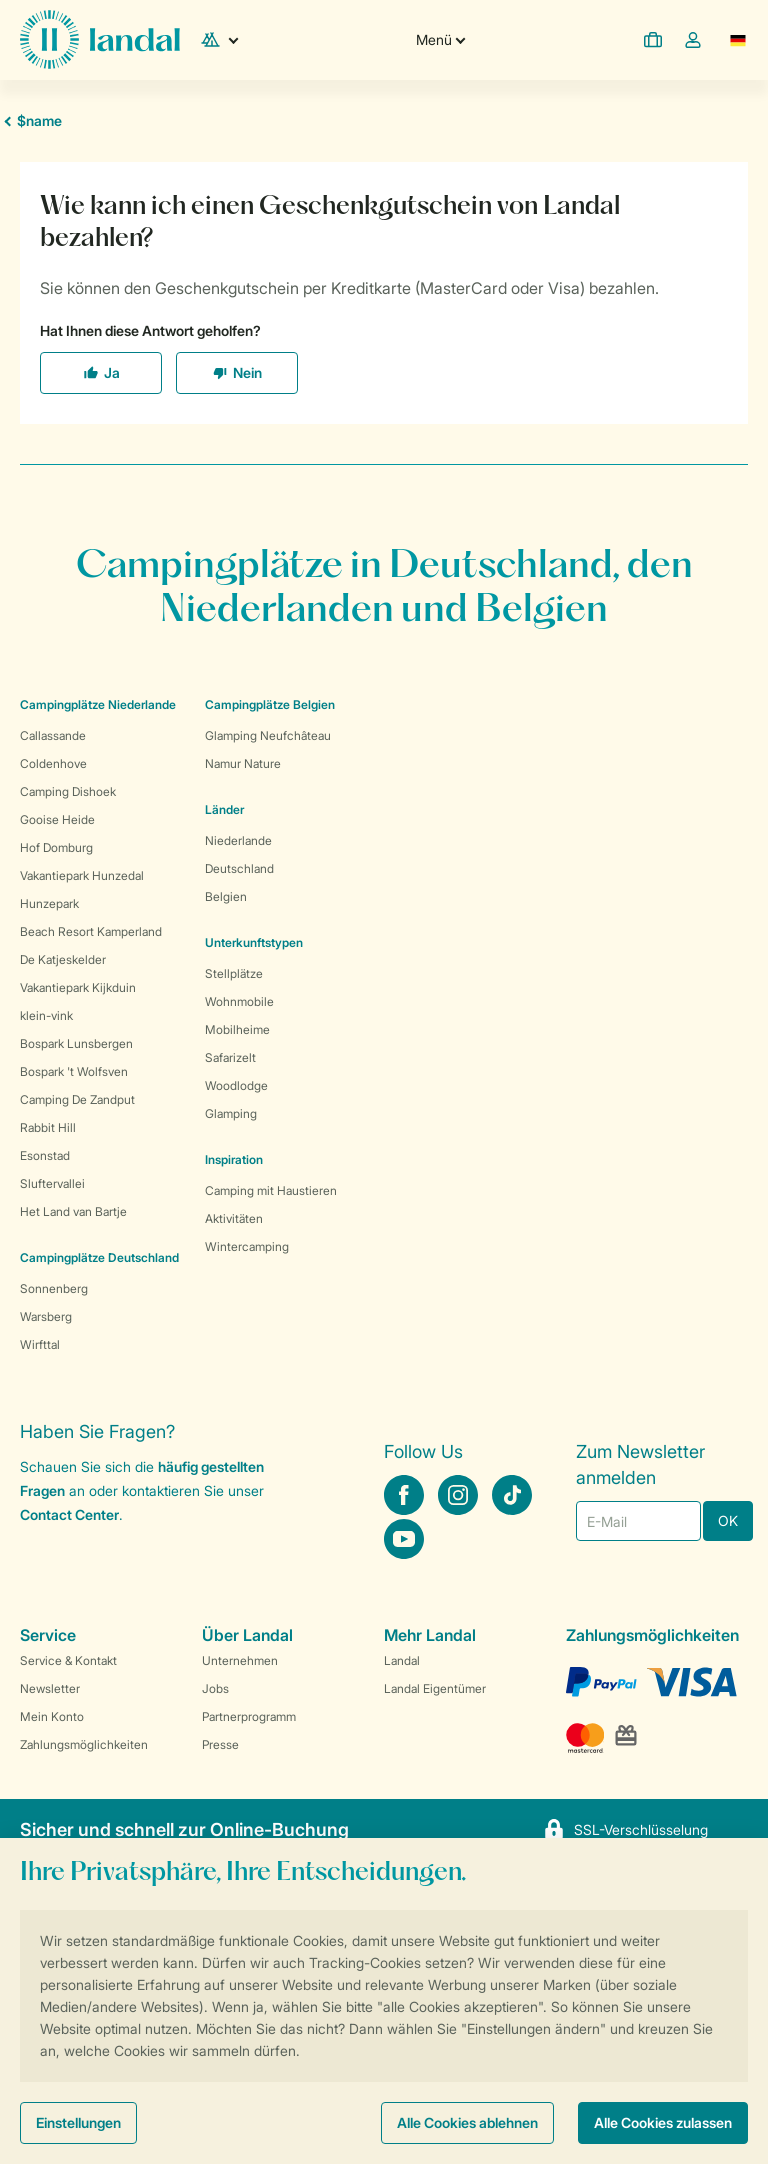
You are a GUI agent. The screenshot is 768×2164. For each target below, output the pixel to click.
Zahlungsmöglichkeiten (84, 1744)
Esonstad (45, 1155)
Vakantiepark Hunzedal (82, 875)
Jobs (215, 1688)
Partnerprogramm (249, 1716)
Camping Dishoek (68, 791)
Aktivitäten (234, 1218)
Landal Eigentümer (435, 1688)
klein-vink (46, 1015)
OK (728, 1520)
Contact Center (69, 1514)
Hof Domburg (56, 847)
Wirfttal (40, 1344)
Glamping (231, 1113)
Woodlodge (236, 1085)
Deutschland (239, 868)
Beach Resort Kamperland (91, 931)
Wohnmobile (239, 1001)
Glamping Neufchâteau (268, 735)
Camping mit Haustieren (271, 1190)
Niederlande (238, 840)
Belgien (226, 896)
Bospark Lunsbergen (76, 1043)
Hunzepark (49, 903)
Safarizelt (230, 1057)
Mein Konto (52, 1716)
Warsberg (46, 1316)
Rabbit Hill (48, 1127)
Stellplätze (234, 973)
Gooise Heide (57, 819)
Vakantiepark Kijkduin (78, 987)
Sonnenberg (54, 1288)
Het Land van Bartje (73, 1211)
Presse (220, 1744)
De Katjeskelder (63, 959)
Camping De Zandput (77, 1099)
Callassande (53, 735)
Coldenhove (53, 763)
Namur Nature (243, 763)
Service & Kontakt (68, 1660)
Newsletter (50, 1688)
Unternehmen (240, 1660)
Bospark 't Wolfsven (74, 1071)
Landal (402, 1660)
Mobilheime (237, 1029)
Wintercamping (247, 1246)
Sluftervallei (52, 1183)
